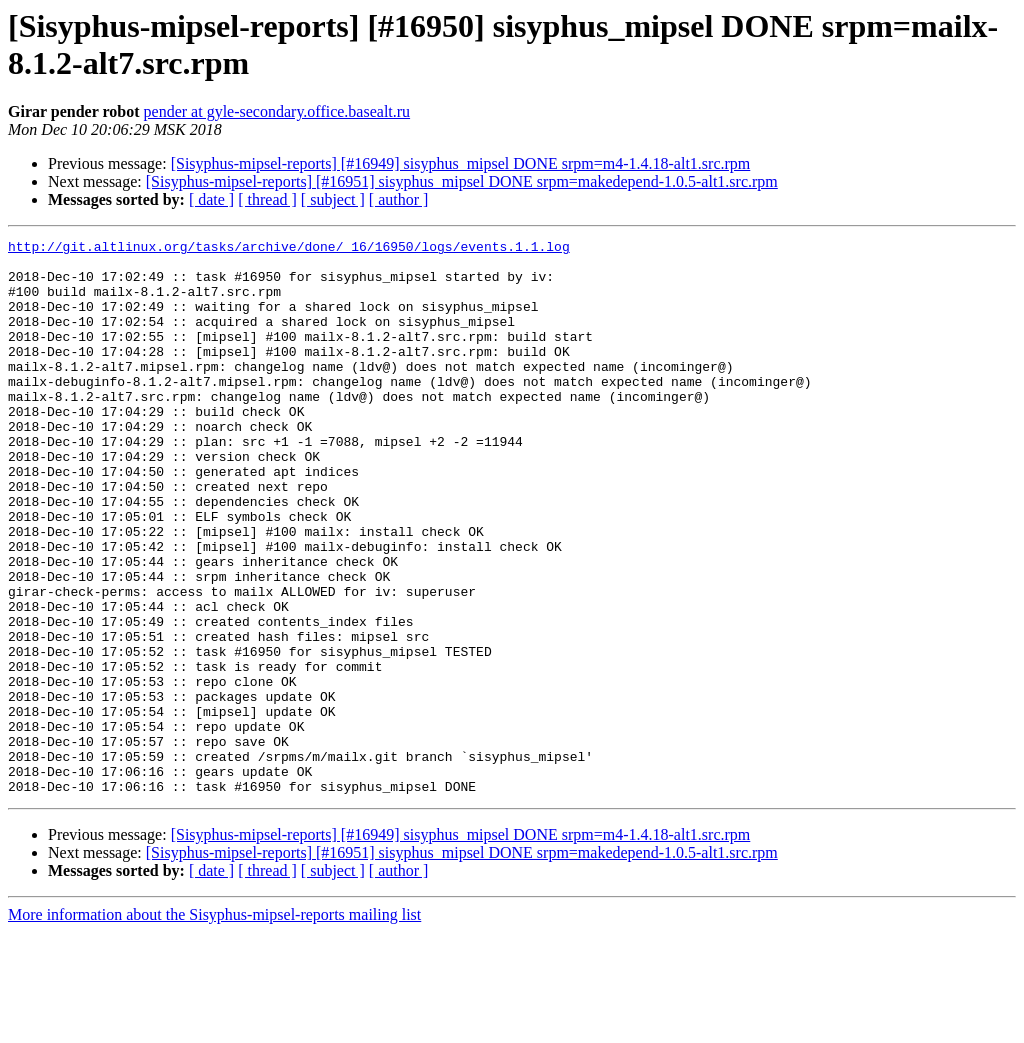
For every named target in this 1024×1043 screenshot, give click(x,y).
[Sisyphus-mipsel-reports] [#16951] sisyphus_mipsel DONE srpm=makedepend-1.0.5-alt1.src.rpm (462, 181)
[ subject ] (333, 199)
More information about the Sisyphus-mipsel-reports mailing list (214, 1025)
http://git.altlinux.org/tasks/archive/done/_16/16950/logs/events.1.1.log (289, 249)
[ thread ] (267, 199)
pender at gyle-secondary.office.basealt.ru (277, 111)
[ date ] (211, 199)
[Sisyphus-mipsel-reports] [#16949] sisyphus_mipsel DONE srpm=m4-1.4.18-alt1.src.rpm (461, 163)
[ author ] (399, 199)
